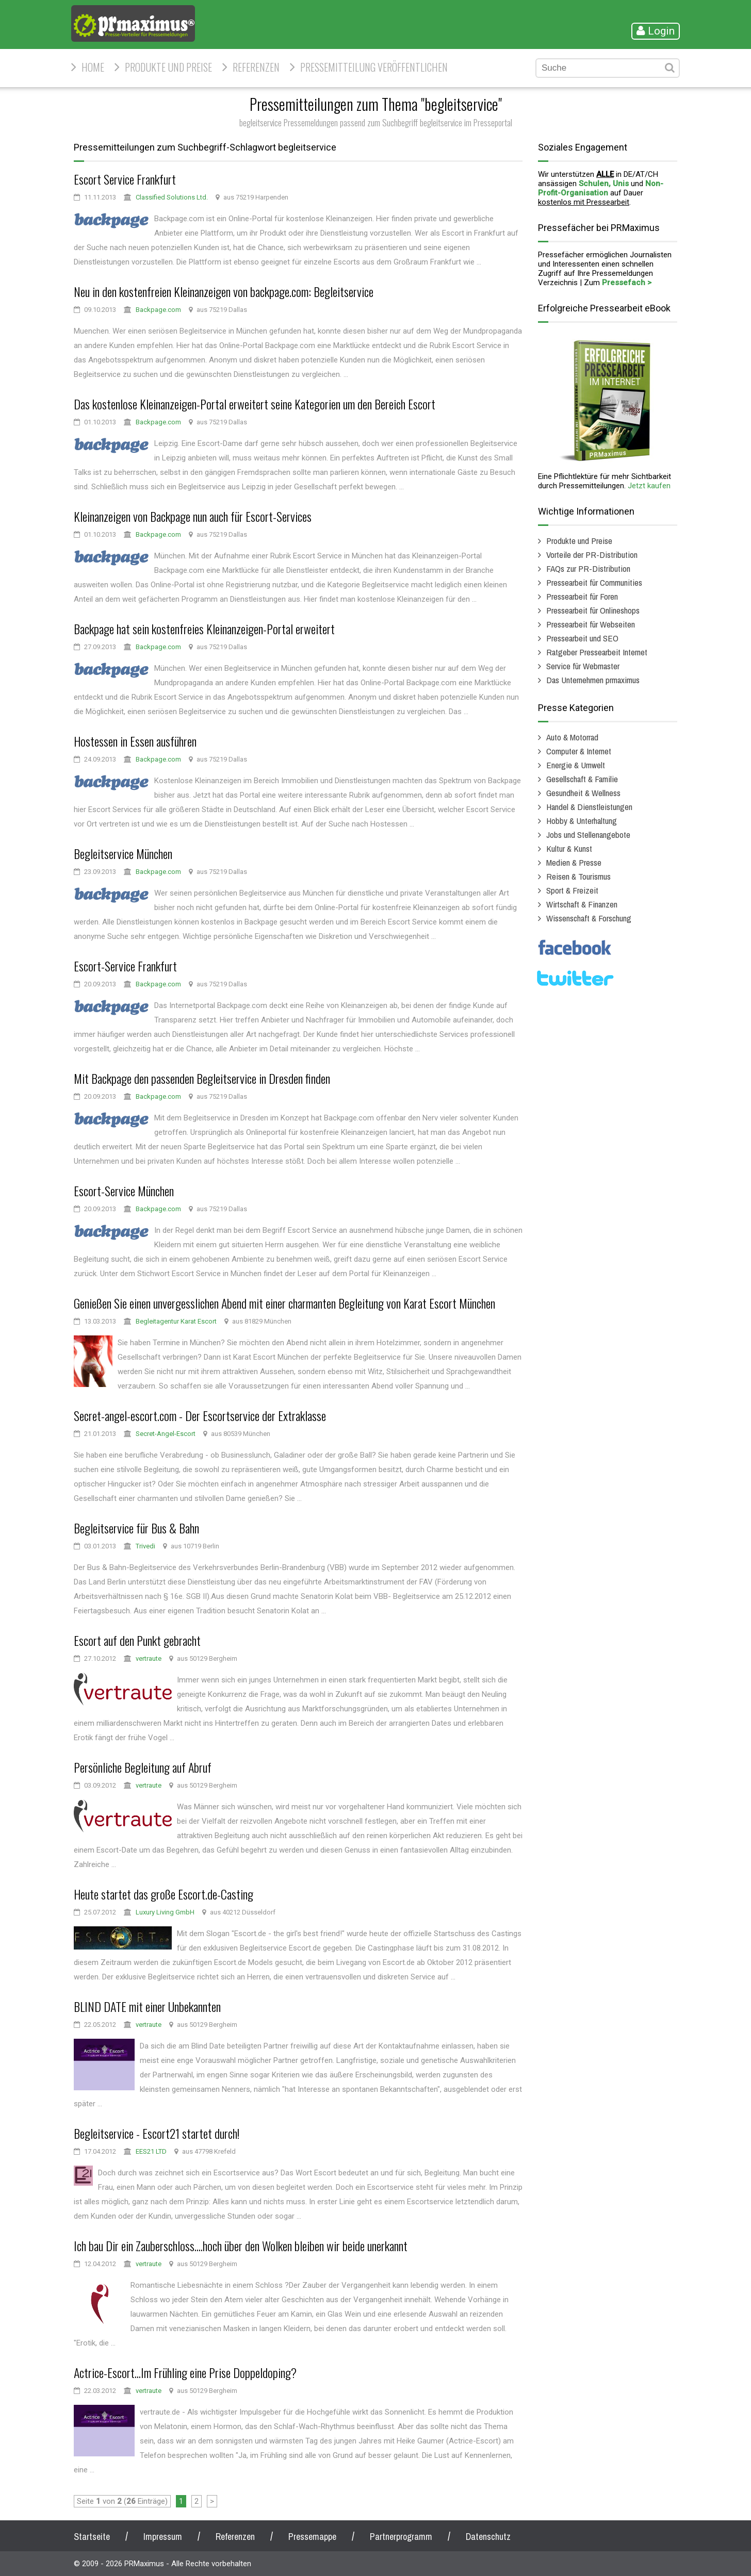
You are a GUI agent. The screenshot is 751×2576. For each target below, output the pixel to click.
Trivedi (145, 1546)
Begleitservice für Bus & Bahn (136, 1527)
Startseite (92, 2536)
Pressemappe (312, 2536)
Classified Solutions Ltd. (172, 197)
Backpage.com (158, 309)
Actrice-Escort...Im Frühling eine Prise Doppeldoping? (185, 2372)
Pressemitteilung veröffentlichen (374, 67)
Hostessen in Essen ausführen (135, 741)
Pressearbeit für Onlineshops (593, 610)
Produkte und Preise (168, 67)
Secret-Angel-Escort (165, 1434)
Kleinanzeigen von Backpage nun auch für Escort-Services (193, 516)
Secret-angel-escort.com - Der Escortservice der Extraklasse (200, 1415)
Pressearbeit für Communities (594, 582)
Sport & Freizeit (572, 890)
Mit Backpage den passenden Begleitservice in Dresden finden (202, 1078)
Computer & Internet (578, 751)
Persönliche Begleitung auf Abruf (142, 1767)
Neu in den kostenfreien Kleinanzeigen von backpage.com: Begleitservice (223, 291)
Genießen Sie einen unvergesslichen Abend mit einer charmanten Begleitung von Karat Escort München (284, 1303)
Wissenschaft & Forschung (588, 918)
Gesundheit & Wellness (583, 793)
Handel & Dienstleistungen (589, 807)
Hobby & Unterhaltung (581, 821)
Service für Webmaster (582, 666)
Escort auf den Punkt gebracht (137, 1640)
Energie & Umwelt (575, 765)
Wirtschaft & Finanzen (581, 904)
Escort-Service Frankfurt (125, 965)
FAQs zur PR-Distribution (588, 568)
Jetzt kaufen (649, 485)
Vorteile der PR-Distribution (592, 554)
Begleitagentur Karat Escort (176, 1321)
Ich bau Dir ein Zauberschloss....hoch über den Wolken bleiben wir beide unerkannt (240, 2245)
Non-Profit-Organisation (600, 188)
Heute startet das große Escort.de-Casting (163, 1894)
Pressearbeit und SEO (582, 638)
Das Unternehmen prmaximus (593, 680)
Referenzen (256, 67)
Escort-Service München (124, 1190)
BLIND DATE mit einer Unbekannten (147, 2006)
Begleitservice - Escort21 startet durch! (156, 2133)
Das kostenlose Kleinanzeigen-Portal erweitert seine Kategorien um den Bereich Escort (254, 403)
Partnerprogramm (401, 2536)
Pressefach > (626, 282)
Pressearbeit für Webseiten (590, 624)
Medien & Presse (573, 862)
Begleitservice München (123, 853)
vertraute (148, 1658)
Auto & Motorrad (572, 737)
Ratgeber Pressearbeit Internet (596, 652)
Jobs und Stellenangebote (588, 834)
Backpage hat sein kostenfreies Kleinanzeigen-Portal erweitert (204, 628)
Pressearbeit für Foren (582, 596)
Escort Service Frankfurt (125, 179)
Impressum (162, 2536)
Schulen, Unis (604, 183)
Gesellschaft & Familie (582, 779)
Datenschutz (488, 2536)
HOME (92, 67)
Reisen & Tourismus (578, 876)
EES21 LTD (151, 2151)
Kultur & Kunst (569, 848)
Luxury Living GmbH (165, 1912)
